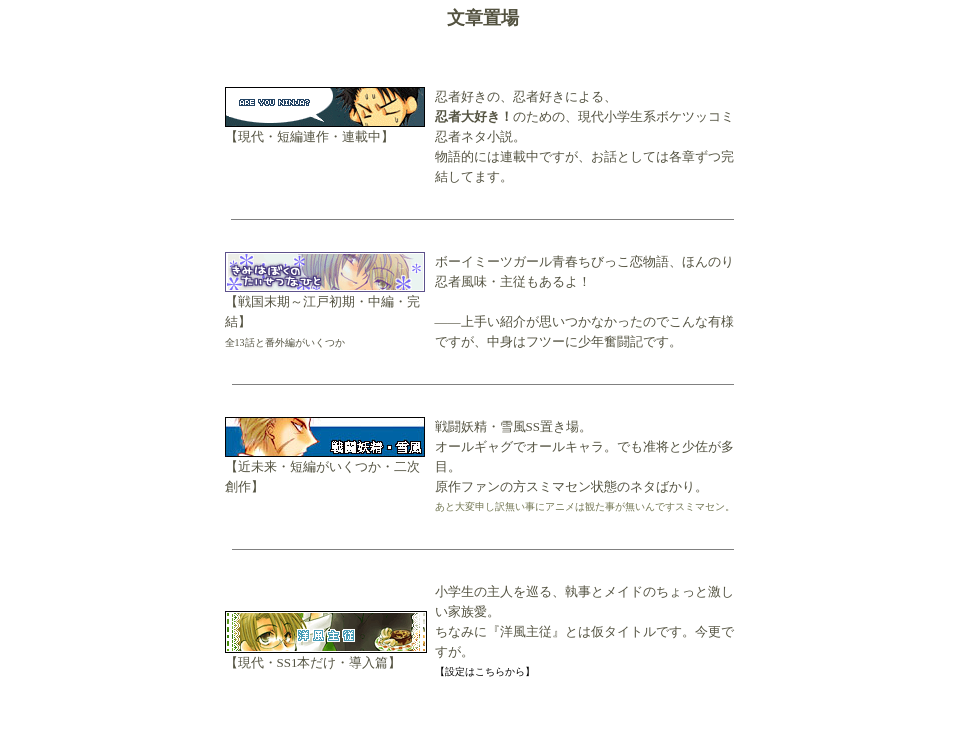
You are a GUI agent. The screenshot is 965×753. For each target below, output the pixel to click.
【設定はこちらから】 (485, 671)
